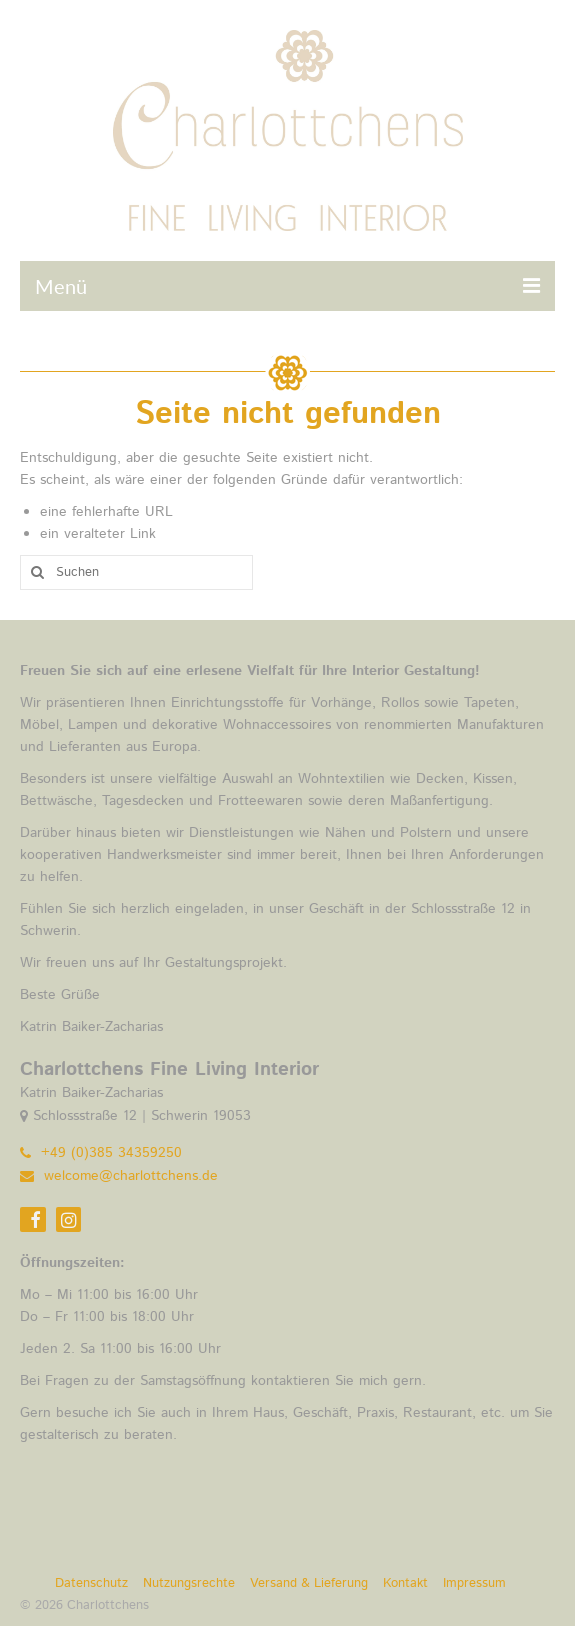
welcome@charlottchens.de (119, 1176)
